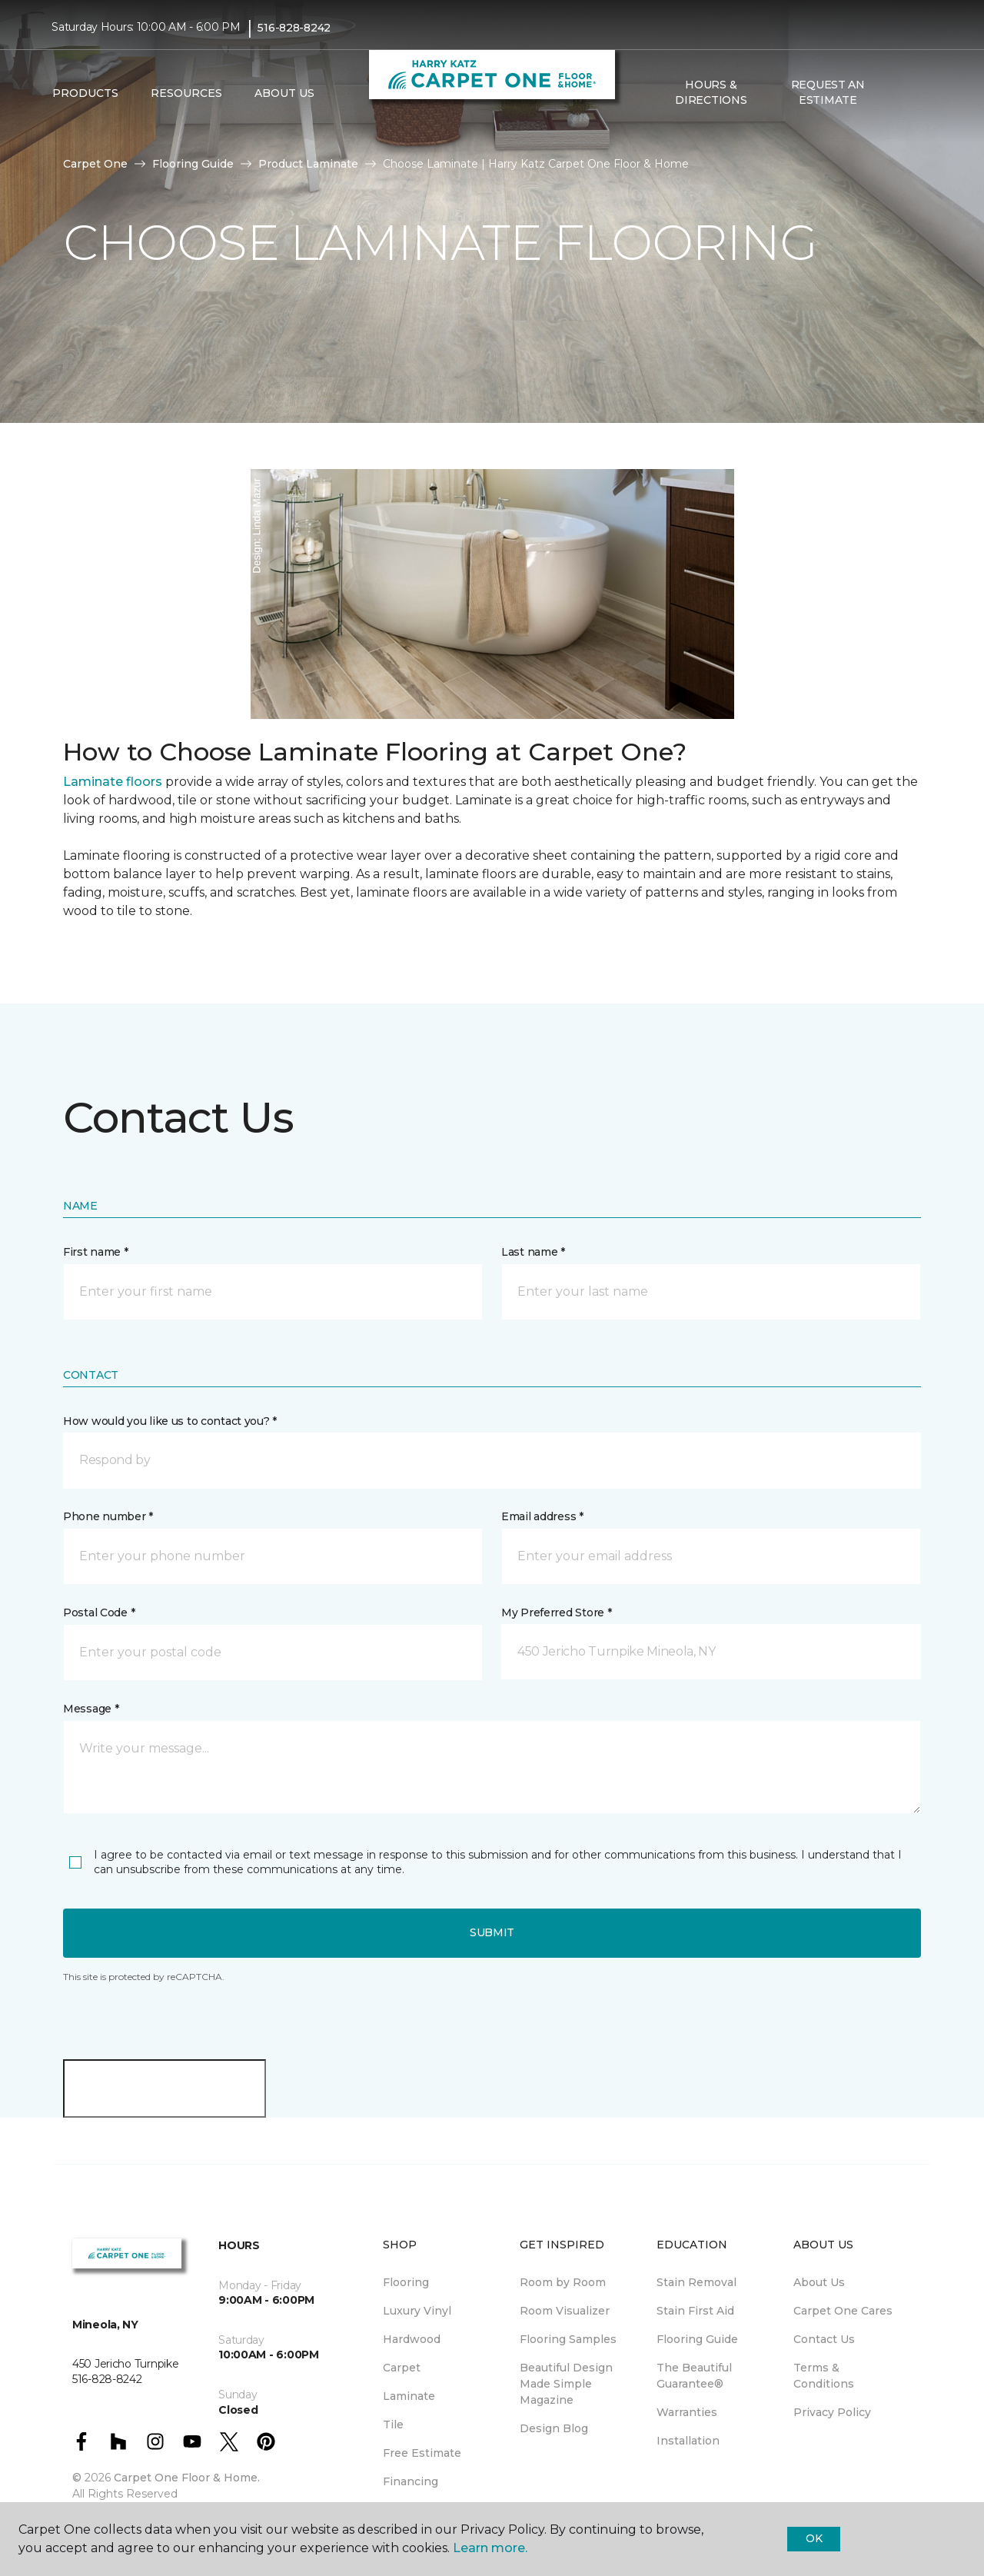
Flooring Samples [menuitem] (568, 2339)
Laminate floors (112, 781)
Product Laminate (308, 164)
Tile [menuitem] (393, 2424)
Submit (492, 1932)
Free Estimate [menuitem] (422, 2453)
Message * (90, 1708)
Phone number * (108, 1516)
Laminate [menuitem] (409, 2396)
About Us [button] (284, 93)
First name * (95, 1251)
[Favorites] (917, 93)
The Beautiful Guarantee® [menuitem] (694, 2376)
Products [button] (85, 93)
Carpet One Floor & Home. (187, 2477)
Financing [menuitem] (410, 2481)
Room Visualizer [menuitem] (565, 2311)
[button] (898, 93)
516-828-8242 (294, 28)
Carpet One (95, 164)
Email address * (542, 1516)
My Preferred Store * (556, 1612)
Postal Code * (99, 1612)
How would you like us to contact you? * (170, 1421)
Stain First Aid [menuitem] (695, 2311)
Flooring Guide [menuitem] (697, 2339)
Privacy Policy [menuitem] (832, 2412)
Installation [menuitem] (688, 2441)
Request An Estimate (828, 92)
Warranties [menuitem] (687, 2412)
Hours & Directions (710, 92)
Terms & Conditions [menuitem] (823, 2376)
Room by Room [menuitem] (563, 2282)
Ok (814, 2538)
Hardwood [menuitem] (411, 2339)
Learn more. (490, 2548)
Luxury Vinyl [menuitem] (417, 2311)
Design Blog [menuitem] (554, 2428)
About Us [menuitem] (819, 2282)
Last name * (533, 1251)
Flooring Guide (193, 164)
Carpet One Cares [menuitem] (843, 2311)
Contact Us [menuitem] (824, 2339)
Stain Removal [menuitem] (696, 2282)
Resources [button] (186, 93)
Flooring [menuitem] (406, 2282)
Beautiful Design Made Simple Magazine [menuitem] (566, 2384)
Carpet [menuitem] (402, 2368)
